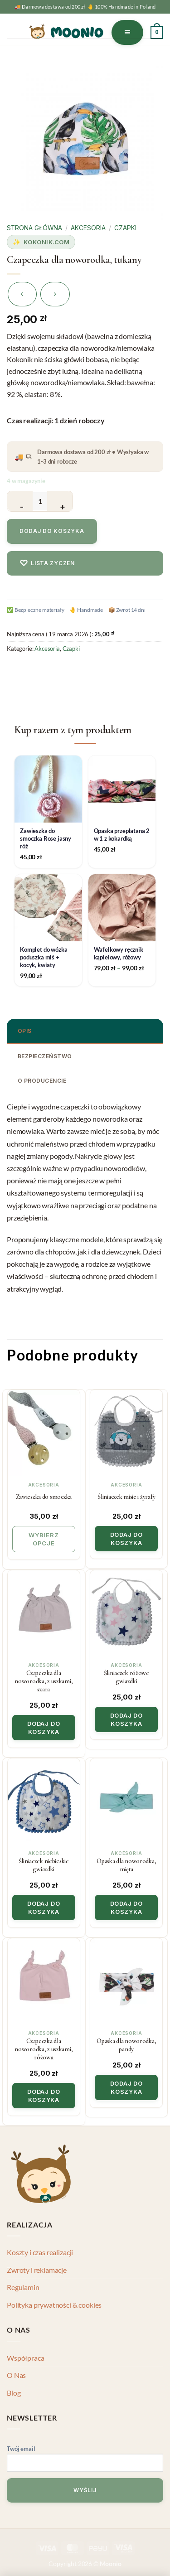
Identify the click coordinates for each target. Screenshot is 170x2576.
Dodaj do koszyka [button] (126, 1538)
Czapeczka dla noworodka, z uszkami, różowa (44, 2049)
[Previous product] (55, 294)
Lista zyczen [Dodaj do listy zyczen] (47, 563)
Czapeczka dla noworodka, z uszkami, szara (44, 1681)
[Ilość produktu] (40, 501)
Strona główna (34, 228)
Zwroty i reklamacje (37, 2270)
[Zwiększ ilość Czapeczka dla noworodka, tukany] (60, 501)
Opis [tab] (25, 1030)
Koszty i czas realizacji (40, 2252)
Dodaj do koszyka (51, 531)
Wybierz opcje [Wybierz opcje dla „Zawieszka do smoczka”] (43, 1539)
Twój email (85, 2460)
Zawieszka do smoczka (44, 1497)
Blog (13, 2392)
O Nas (16, 2375)
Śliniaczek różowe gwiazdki (126, 1677)
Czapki (125, 228)
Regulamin (23, 2287)
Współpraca (25, 2357)
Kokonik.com (47, 242)
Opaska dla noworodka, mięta (126, 1865)
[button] (128, 32)
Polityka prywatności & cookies (54, 2304)
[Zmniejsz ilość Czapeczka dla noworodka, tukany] (20, 501)
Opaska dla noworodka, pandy (126, 2045)
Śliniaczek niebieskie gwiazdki (44, 1865)
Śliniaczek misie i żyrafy (126, 1497)
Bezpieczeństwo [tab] (45, 1056)
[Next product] (22, 294)
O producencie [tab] (42, 1080)
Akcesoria (88, 228)
